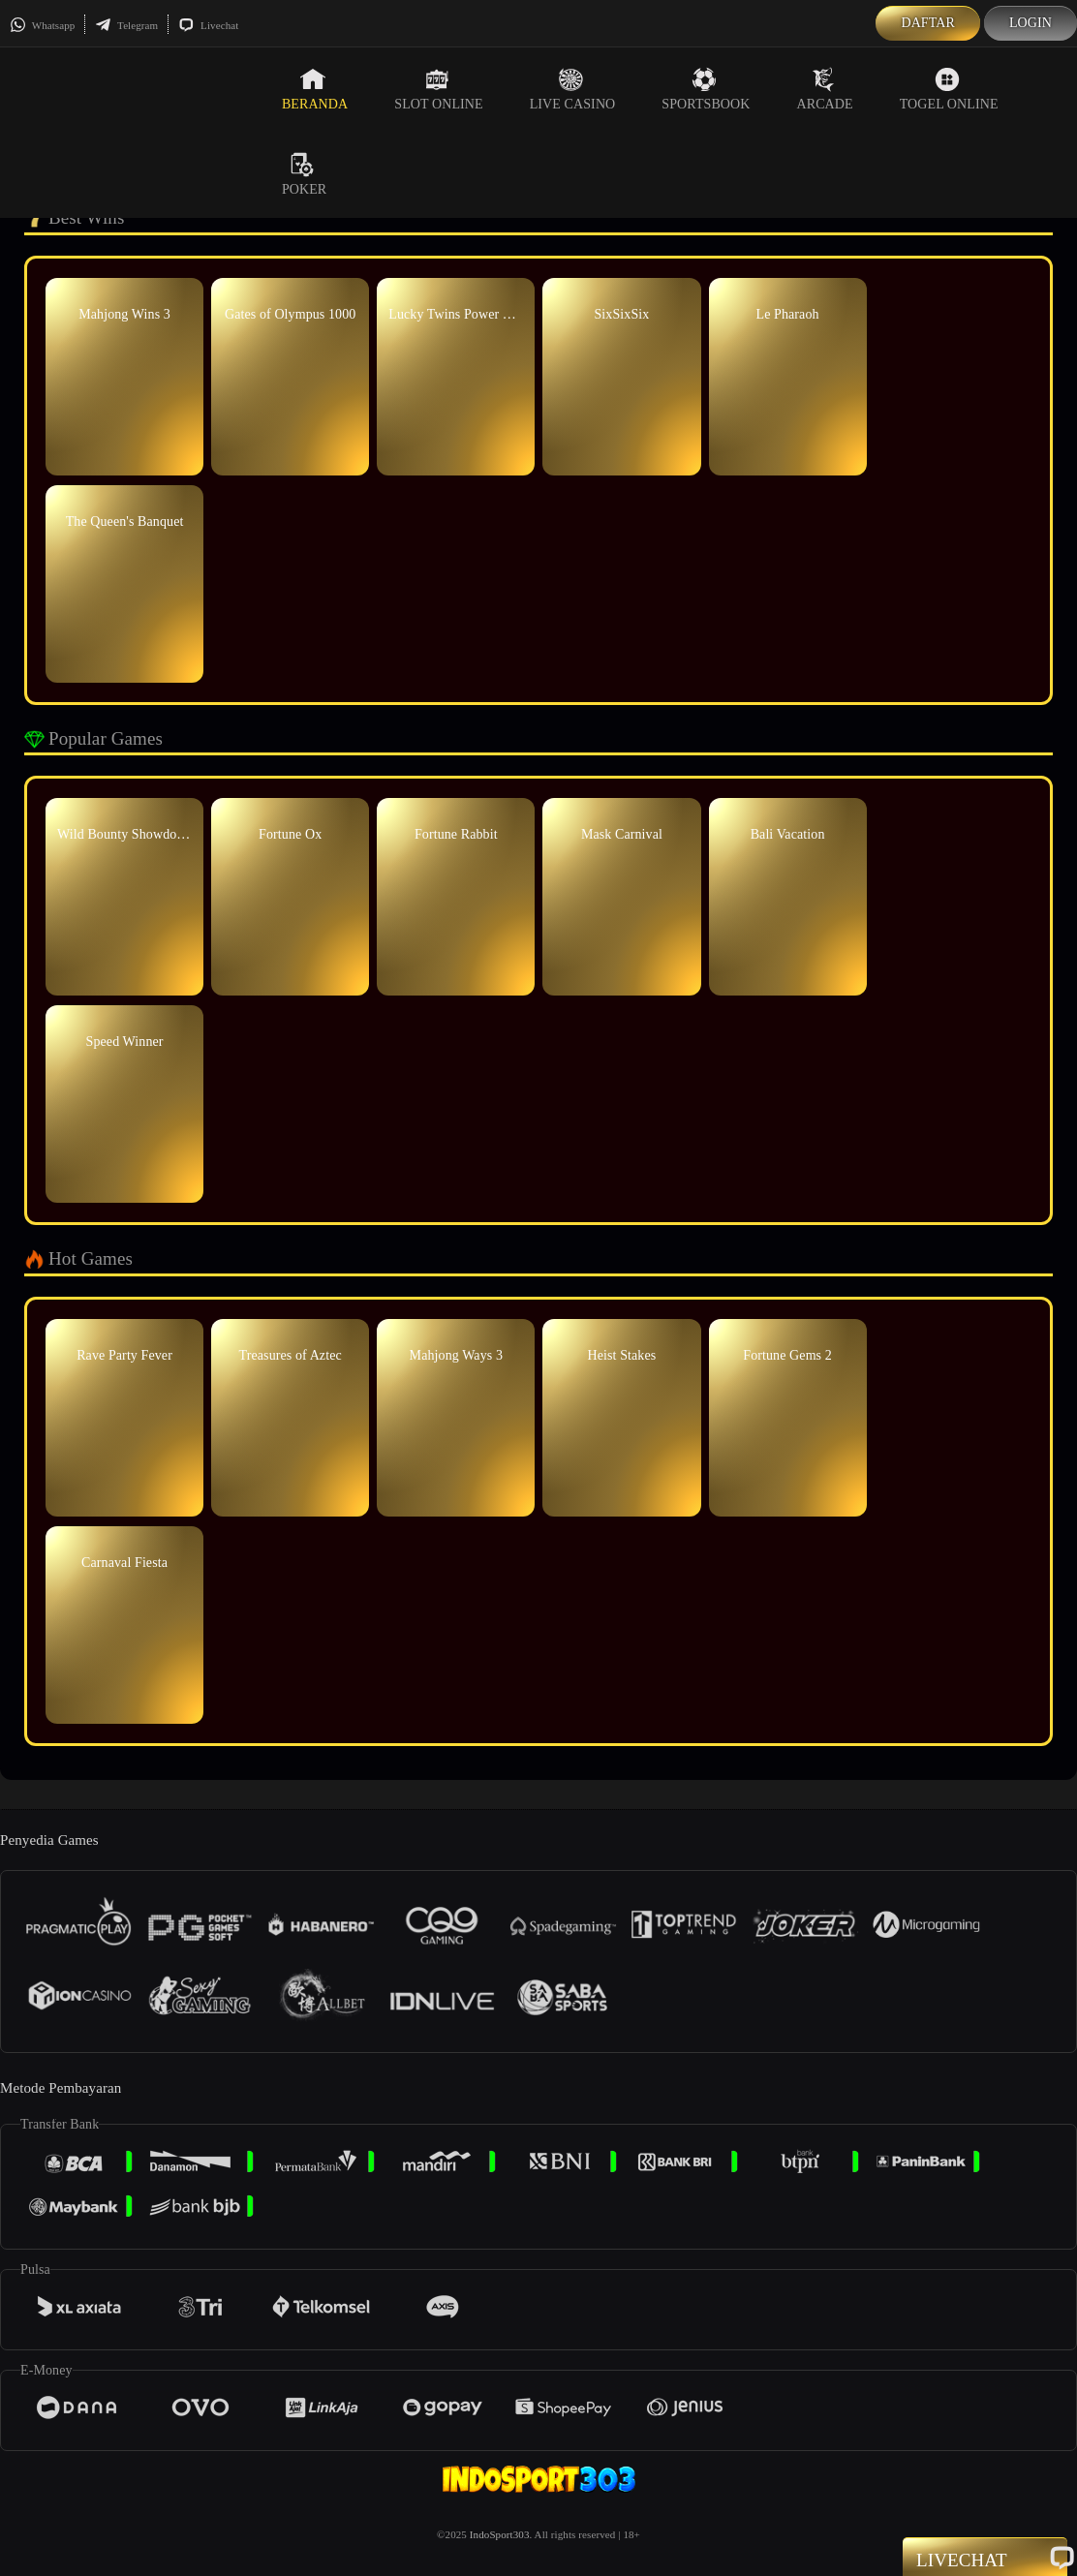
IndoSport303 (500, 2534)
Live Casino (573, 89)
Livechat (208, 25)
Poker (304, 174)
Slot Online (438, 89)
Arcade (824, 89)
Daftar (928, 22)
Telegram (126, 25)
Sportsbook (706, 89)
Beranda (315, 89)
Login (1030, 22)
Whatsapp (42, 25)
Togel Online (949, 89)
